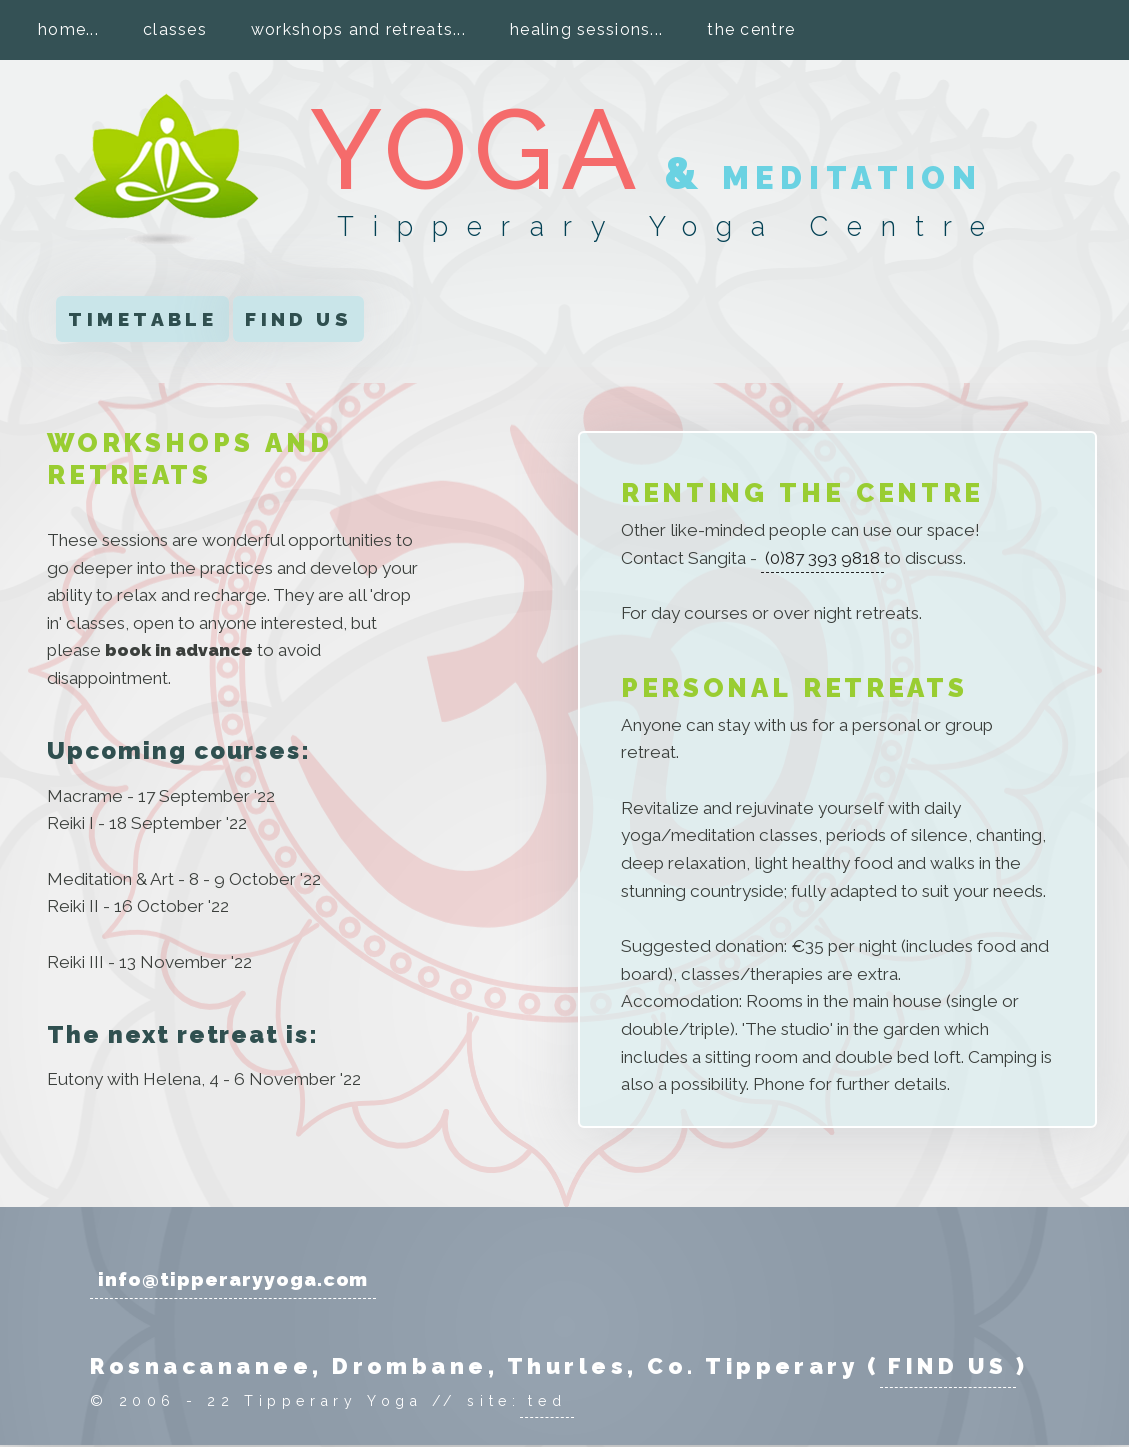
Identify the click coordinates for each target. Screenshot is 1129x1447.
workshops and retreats (352, 29)
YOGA (476, 149)
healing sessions (580, 29)
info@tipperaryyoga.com (233, 1279)
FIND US (298, 319)
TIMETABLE (142, 319)
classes (175, 29)
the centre (751, 29)
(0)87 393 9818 (822, 558)
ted (547, 1401)
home (62, 29)
